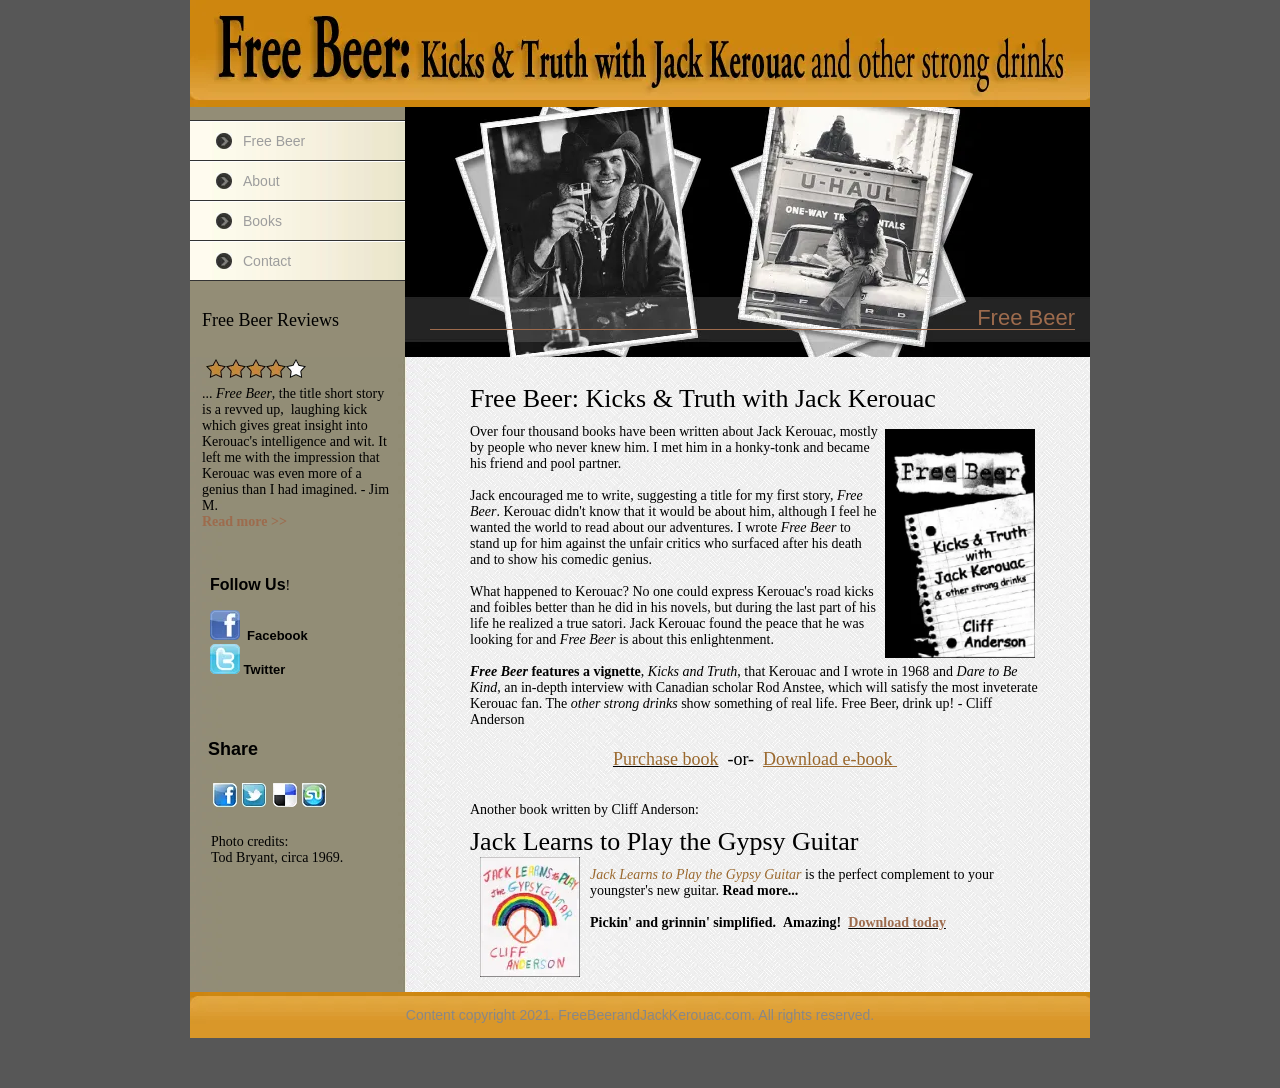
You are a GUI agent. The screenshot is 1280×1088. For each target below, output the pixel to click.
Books (262, 221)
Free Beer (274, 141)
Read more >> (244, 521)
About (261, 181)
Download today (897, 922)
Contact (267, 261)
